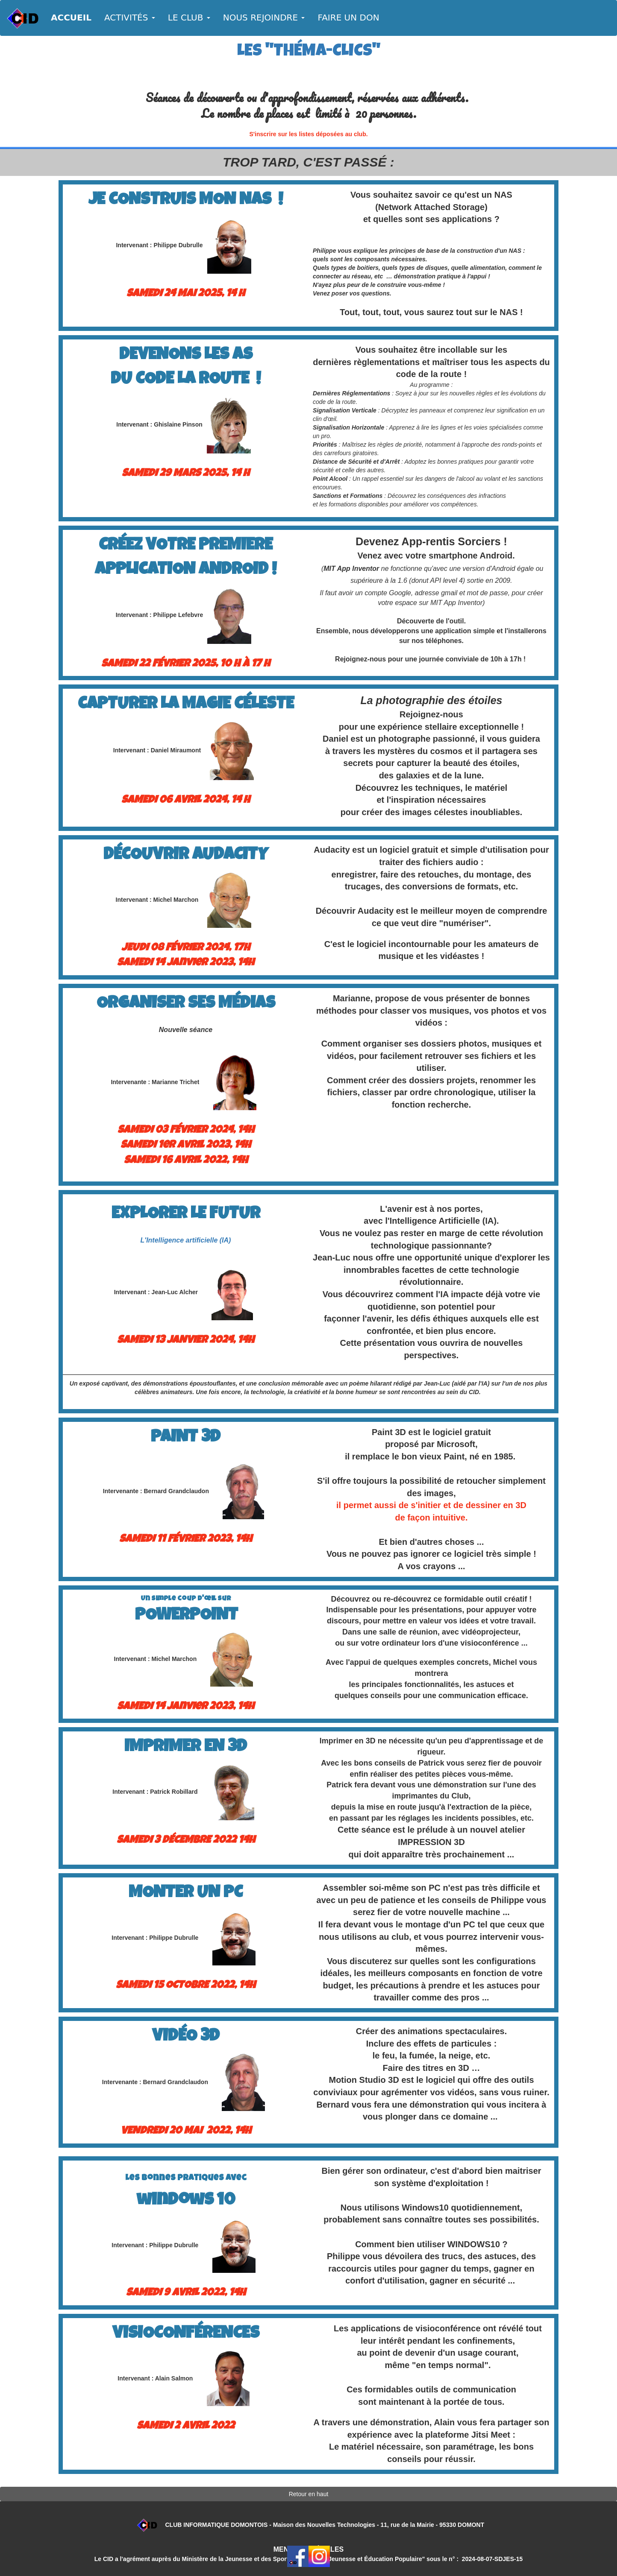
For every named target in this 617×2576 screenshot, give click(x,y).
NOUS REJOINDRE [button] (264, 17)
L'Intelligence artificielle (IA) (186, 1240)
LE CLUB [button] (189, 17)
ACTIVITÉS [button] (129, 17)
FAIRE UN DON (348, 17)
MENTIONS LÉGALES (308, 2549)
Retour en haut (309, 2494)
